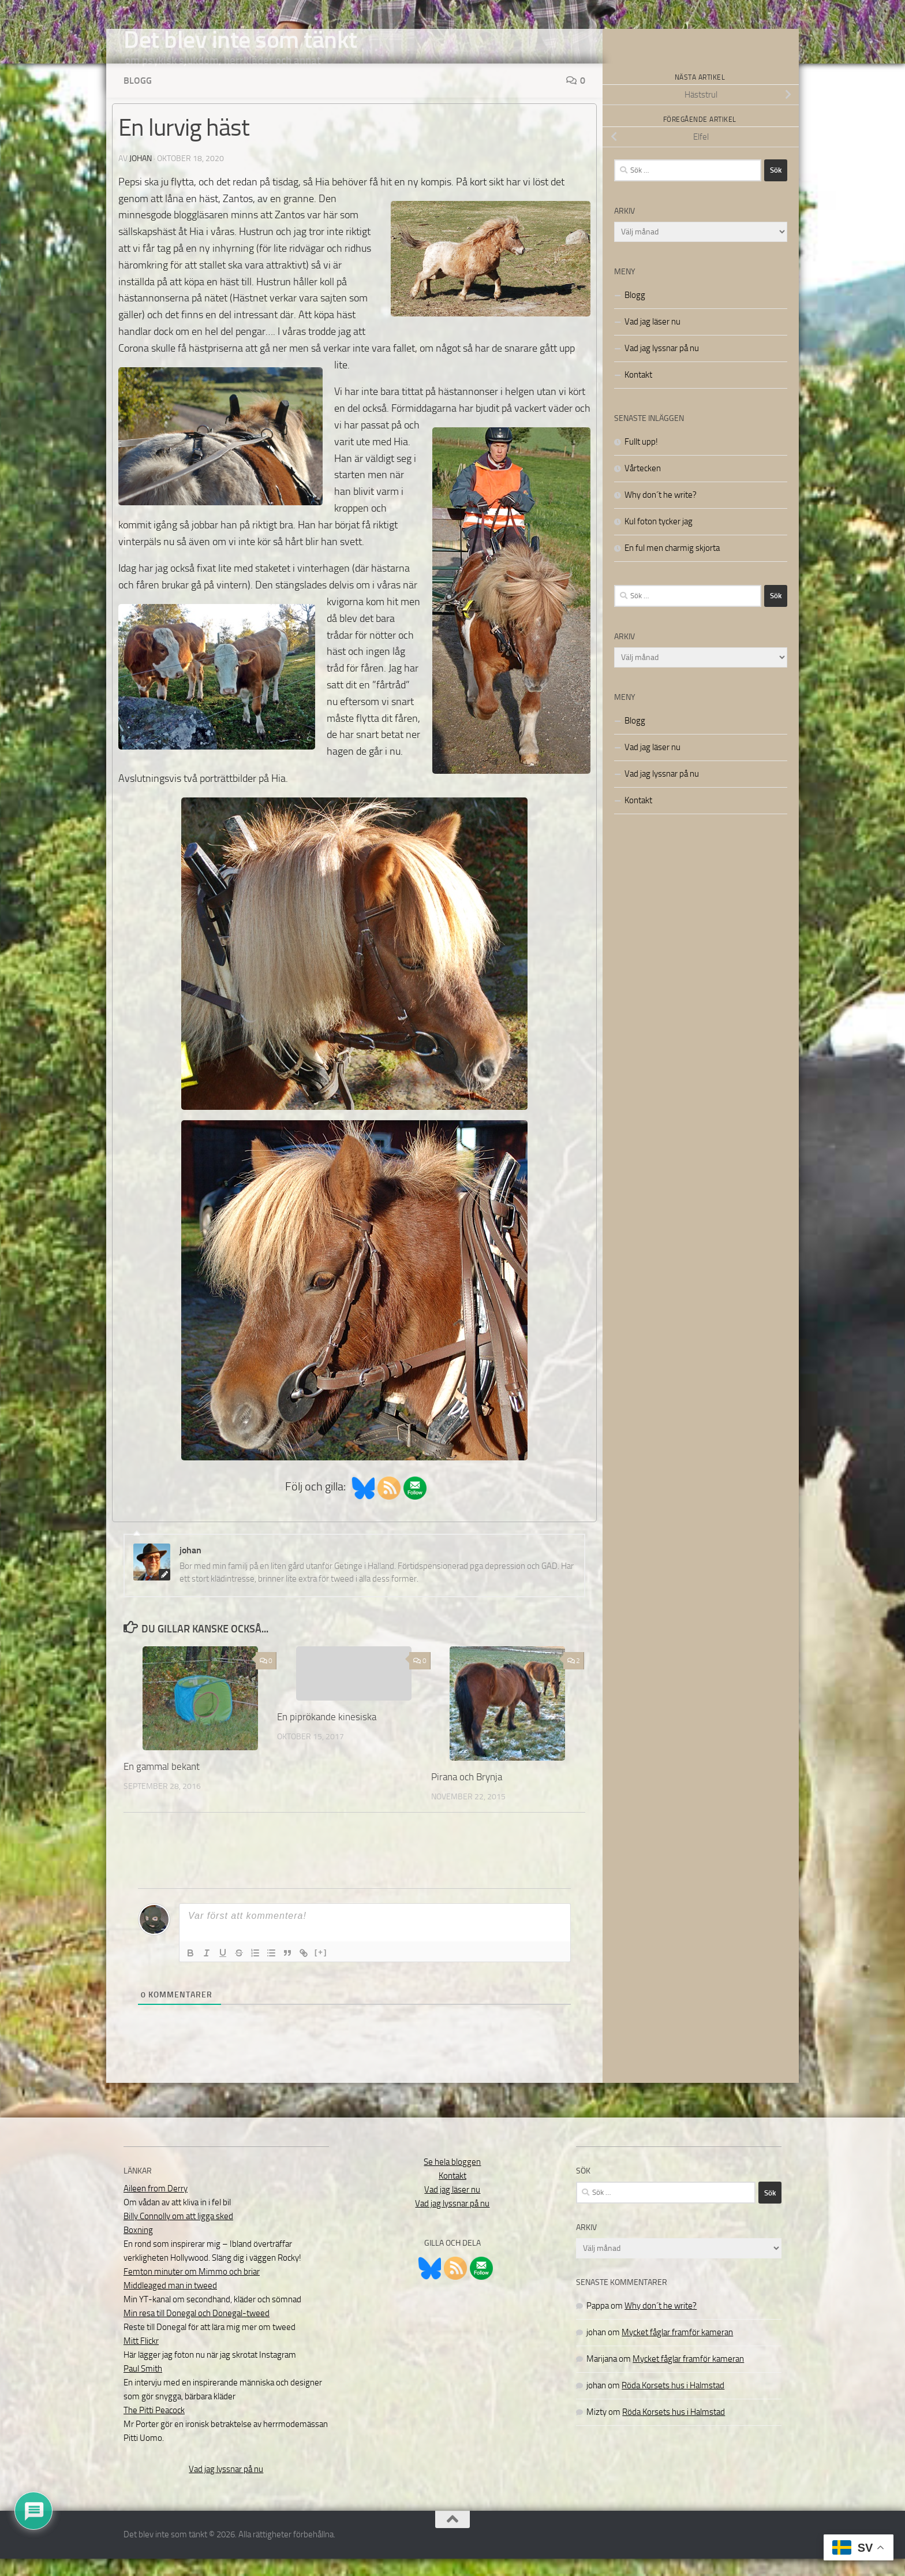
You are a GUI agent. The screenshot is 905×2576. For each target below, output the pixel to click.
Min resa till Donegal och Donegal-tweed (197, 2330)
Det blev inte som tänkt (240, 39)
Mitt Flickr (141, 2358)
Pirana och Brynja (466, 1794)
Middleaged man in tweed (170, 2303)
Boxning (138, 2247)
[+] (321, 1969)
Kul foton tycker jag (658, 539)
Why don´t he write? (660, 512)
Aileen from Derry (156, 2206)
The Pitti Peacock (154, 2427)
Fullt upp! (641, 459)
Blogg (138, 97)
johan (140, 176)
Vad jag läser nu (652, 339)
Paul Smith (143, 2386)
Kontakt (638, 392)
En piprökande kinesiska (326, 1734)
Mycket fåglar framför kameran (677, 2349)
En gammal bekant (162, 1784)
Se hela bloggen (452, 2179)
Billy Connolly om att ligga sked (178, 2233)
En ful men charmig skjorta (672, 565)
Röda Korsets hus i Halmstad (673, 2403)
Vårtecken (642, 485)
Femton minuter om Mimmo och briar (192, 2289)
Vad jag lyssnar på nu (661, 365)
